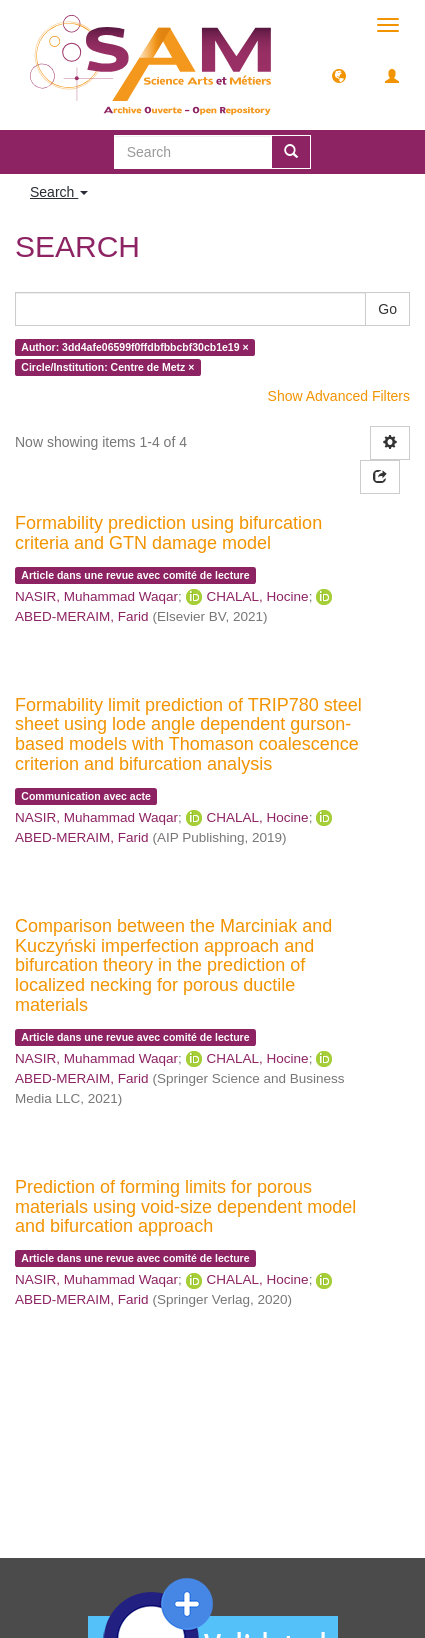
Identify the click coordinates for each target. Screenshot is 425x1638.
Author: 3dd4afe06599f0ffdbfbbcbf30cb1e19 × (134, 347)
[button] (339, 75)
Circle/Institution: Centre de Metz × (107, 367)
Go (387, 309)
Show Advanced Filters (339, 396)
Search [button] (59, 192)
